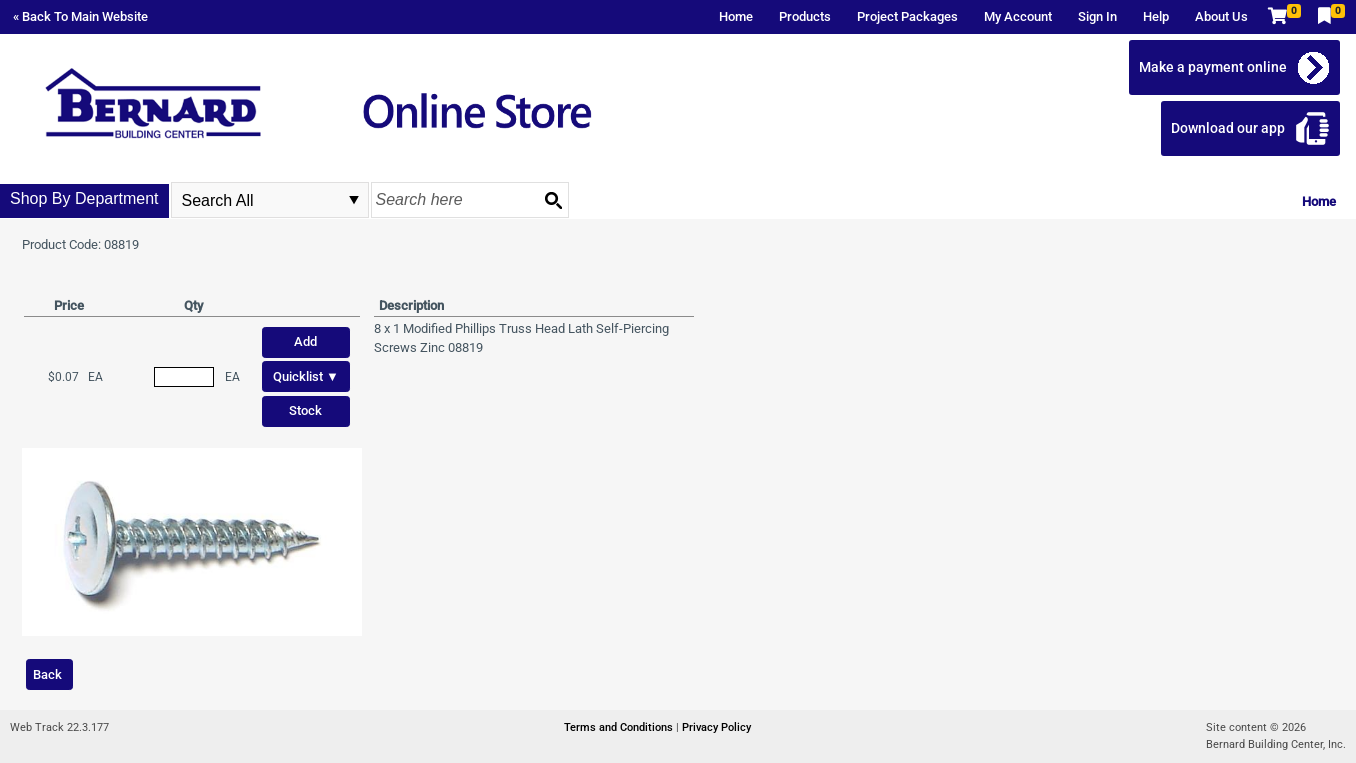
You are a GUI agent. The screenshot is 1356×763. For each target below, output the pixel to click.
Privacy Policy (716, 727)
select (354, 200)
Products (805, 16)
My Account (1018, 16)
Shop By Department (84, 198)
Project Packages (907, 16)
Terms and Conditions (620, 727)
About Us (1221, 16)
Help (1156, 16)
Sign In (1097, 16)
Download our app (1228, 128)
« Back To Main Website (80, 16)
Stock (305, 410)
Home (736, 16)
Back (47, 674)
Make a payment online (1213, 67)
